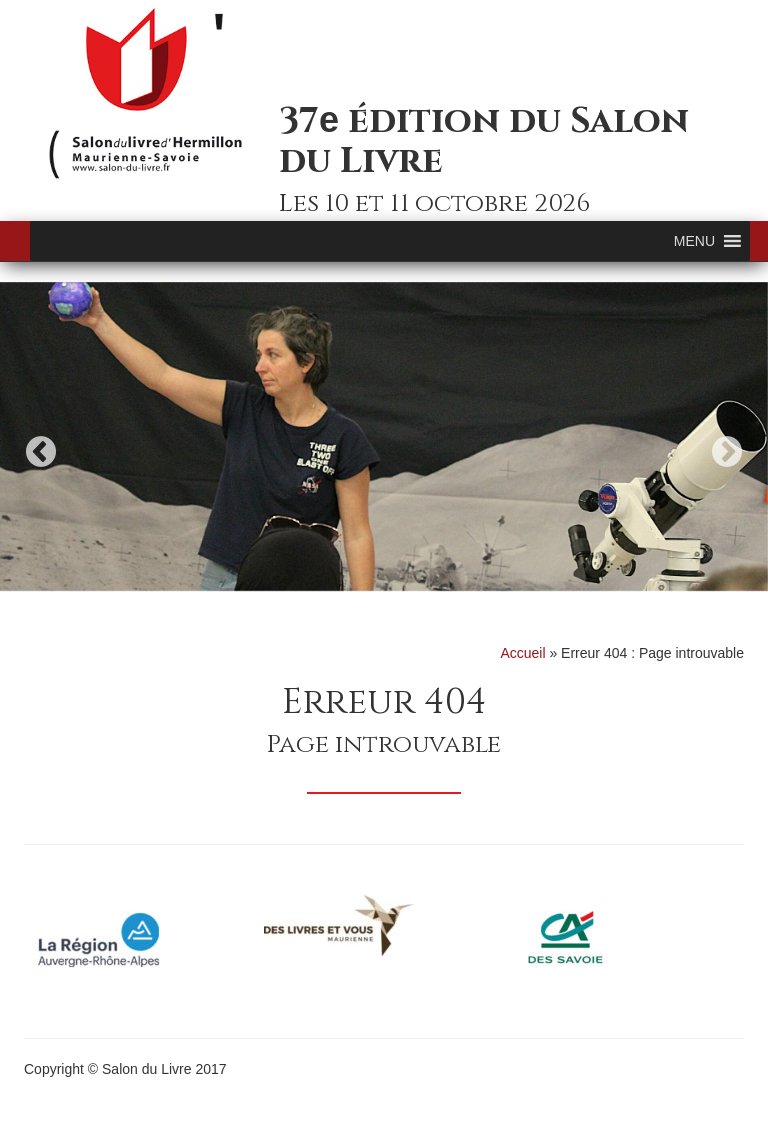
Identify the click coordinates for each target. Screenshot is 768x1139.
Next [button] (727, 451)
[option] (384, 436)
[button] (694, 241)
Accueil (522, 653)
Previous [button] (41, 451)
